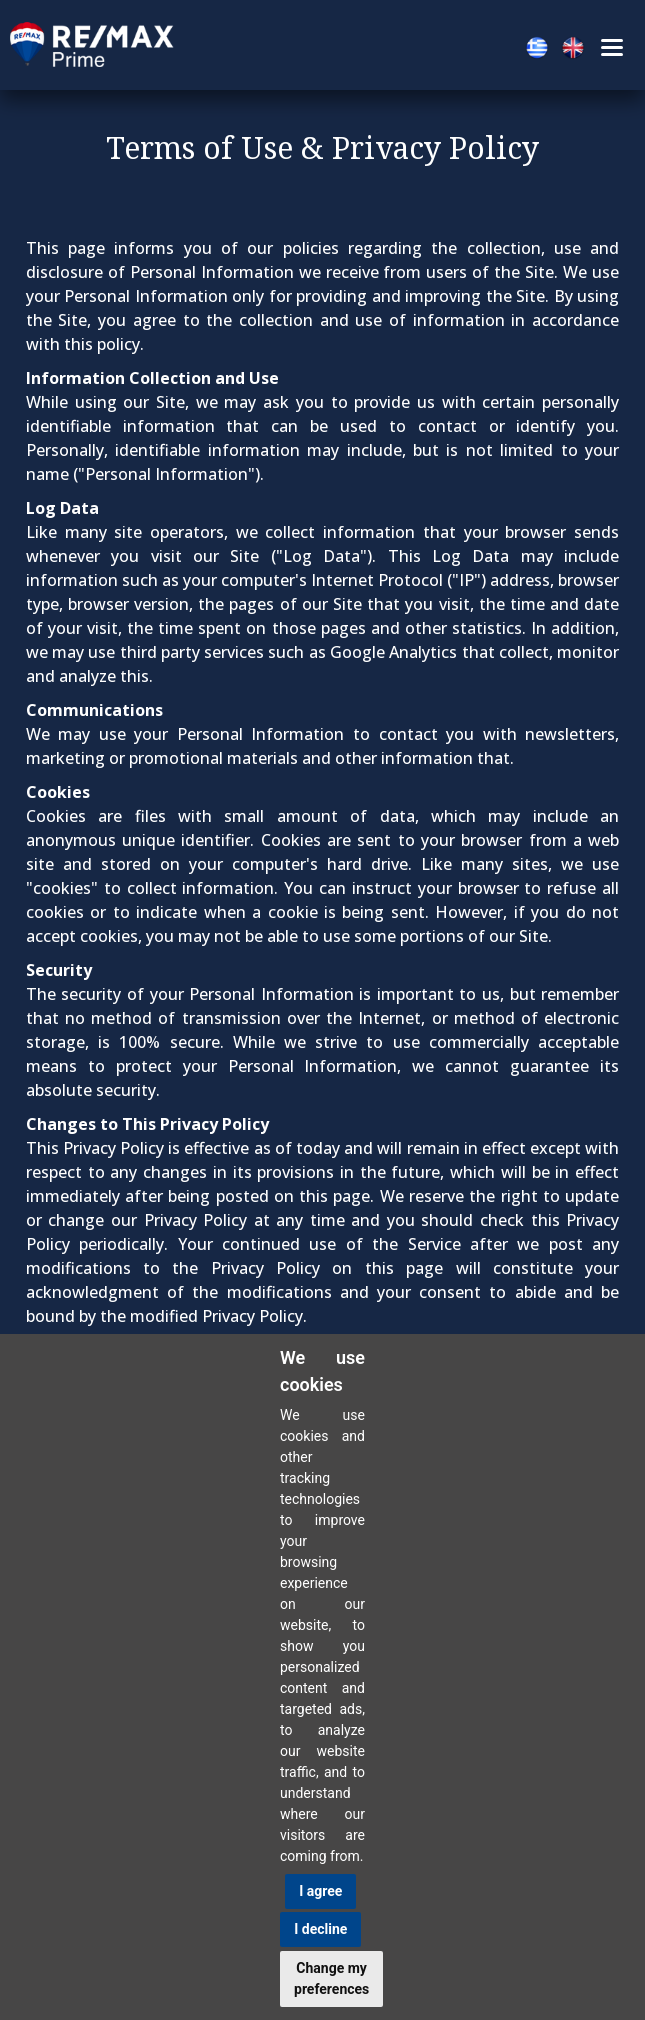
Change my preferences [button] (331, 1978)
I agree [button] (320, 1891)
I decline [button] (320, 1929)
